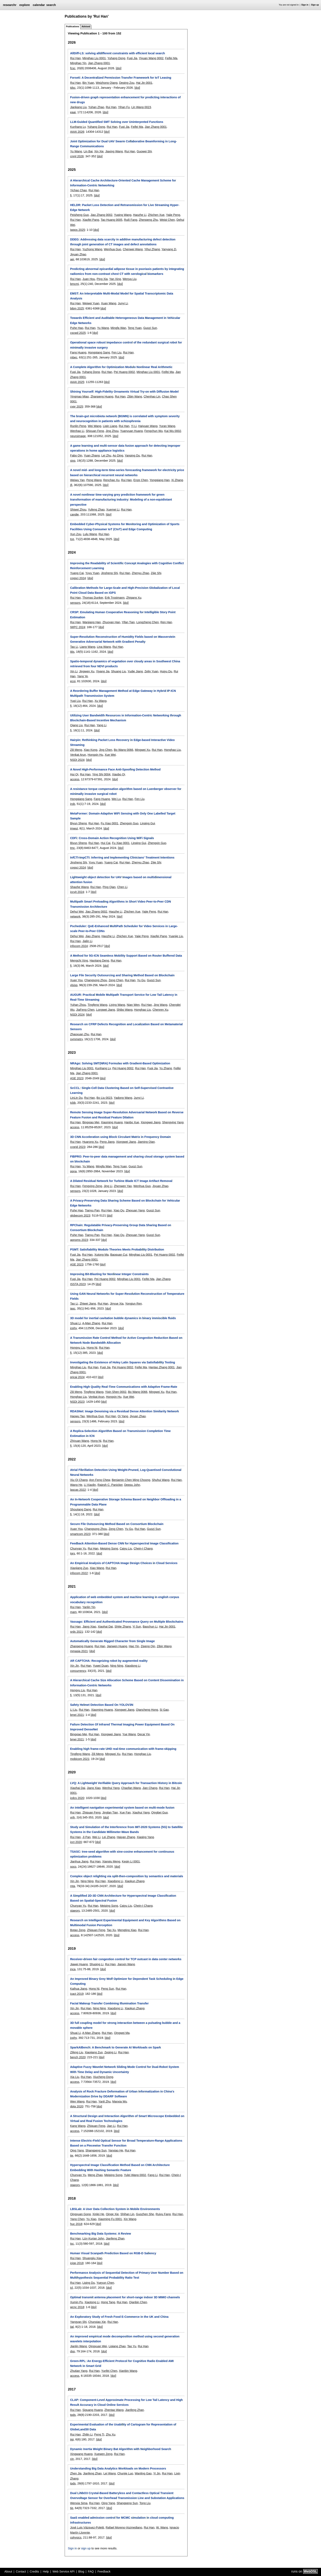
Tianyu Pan (92, 1210)
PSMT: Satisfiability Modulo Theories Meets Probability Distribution (117, 1249)
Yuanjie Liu (175, 936)
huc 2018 (76, 2224)
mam (73, 1612)
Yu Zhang (165, 1068)
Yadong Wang (123, 1097)
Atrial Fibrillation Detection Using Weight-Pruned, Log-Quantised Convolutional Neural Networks (125, 1472)
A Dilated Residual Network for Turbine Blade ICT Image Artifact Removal (121, 1181)
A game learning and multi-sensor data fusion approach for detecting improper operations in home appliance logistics (125, 448)
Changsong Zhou (95, 980)
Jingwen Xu (86, 671)
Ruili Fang (130, 219)
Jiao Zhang (92, 936)
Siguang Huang (92, 2410)
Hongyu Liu (77, 1347)
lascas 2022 (78, 1489)
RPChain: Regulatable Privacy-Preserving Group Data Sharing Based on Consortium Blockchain (120, 1227)
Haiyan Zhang (126, 1837)
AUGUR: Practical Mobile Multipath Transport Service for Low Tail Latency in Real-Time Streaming (123, 997)
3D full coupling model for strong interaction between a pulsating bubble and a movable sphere (125, 2025)
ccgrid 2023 (77, 1147)
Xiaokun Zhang (135, 1881)
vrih (72, 1817)
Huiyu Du (166, 671)
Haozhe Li (139, 214)
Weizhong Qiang (107, 82)
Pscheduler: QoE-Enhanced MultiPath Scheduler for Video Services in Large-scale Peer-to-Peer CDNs (124, 928)
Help (46, 2571)
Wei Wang (94, 426)
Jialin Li (87, 941)
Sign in (305, 5)
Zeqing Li (110, 2052)
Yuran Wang (167, 426)
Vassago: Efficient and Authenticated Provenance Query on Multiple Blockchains (126, 1621)
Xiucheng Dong (103, 2077)
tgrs (72, 1553)
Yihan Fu (124, 107)
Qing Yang (77, 2150)
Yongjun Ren (133, 1303)
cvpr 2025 (76, 406)
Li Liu (73, 1709)
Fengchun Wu (153, 431)
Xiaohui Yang (141, 1812)
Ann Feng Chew (99, 1480)
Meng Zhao (95, 2175)
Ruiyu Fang (163, 2214)
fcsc (72, 68)
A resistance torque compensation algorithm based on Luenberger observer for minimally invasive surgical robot (125, 791)
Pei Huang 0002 (124, 372)
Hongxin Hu (95, 754)
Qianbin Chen (138, 2302)
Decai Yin (143, 1734)
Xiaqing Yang (145, 1837)
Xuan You (76, 980)
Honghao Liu (172, 749)
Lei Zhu (106, 455)
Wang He (76, 1484)
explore (24, 5)
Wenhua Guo (112, 249)
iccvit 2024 (77, 892)
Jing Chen (105, 749)
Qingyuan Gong (80, 2214)
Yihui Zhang (152, 249)
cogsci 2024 (78, 578)
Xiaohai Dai (105, 1626)
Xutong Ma (101, 1254)
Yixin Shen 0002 (115, 1391)
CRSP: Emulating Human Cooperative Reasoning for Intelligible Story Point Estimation (122, 615)
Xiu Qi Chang (79, 1480)
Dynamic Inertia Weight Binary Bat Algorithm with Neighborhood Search (120, 2449)
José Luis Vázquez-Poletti (87, 2527)
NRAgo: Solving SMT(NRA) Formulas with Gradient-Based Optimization (120, 1063)
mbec (73, 357)
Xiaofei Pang (90, 219)
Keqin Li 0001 (131, 1861)
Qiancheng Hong (147, 1709)
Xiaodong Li (132, 1665)
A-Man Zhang (91, 1323)
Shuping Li (96, 1964)
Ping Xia (102, 279)
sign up (85, 2548)
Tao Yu (131, 2346)
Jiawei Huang (79, 1964)
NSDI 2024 (77, 759)
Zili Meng (76, 749)
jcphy (73, 1328)
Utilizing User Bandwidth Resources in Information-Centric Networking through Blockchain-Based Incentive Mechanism (125, 718)
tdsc (72, 87)
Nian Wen (133, 1004)
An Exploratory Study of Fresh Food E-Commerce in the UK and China (119, 2316)
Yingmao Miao (79, 396)
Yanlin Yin (88, 1607)
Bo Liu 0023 (104, 1097)
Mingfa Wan (118, 328)
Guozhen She (145, 2214)
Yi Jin (156, 2473)
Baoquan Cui (118, 1254)
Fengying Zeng (92, 1186)
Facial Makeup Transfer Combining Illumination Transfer (109, 2003)
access (74, 779)
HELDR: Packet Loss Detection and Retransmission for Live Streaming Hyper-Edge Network (124, 207)
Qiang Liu (76, 725)
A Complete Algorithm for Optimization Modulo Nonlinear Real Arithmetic (121, 367)
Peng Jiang (107, 1141)
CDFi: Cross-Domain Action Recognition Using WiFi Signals (112, 838)
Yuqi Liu (75, 700)
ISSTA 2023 (78, 1284)
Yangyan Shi (78, 2321)
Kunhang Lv (78, 126)
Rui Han (75, 58)
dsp (72, 2351)
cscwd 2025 (78, 332)
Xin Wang (130, 2219)
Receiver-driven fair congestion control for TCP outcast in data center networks (125, 1959)
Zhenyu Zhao (140, 573)
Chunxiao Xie (97, 2321)
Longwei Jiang (105, 1009)
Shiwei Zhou (78, 509)
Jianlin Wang (78, 2346)
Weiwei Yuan (90, 303)
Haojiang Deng (99, 960)
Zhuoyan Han (111, 622)
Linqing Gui (147, 823)
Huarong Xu (90, 1141)
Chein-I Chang (143, 1548)
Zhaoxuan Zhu (79, 1034)
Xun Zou (75, 534)
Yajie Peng (173, 214)
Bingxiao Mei (90, 1122)
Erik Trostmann (115, 597)
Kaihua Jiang (78, 1988)
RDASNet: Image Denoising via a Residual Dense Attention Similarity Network (124, 1411)
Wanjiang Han (91, 622)
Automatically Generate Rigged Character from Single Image (112, 1641)
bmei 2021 (77, 1714)
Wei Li (96, 1837)
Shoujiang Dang (80, 1509)
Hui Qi (74, 774)
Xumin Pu (76, 2302)
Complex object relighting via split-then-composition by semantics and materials (126, 1876)
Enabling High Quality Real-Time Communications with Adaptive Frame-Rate (123, 1386)
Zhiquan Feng (91, 1812)
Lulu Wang (90, 534)
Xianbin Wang (128, 2370)
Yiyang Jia (103, 671)
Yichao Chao (78, 190)
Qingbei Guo (159, 1812)
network (75, 916)
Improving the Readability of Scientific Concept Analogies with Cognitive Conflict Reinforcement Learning (127, 566)
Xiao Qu (119, 1210)
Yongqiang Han (160, 480)
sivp (72, 460)
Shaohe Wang (79, 887)
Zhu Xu (110, 2434)
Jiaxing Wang (114, 151)
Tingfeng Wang (97, 1004)
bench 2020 (77, 2057)
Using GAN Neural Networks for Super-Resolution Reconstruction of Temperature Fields (127, 1296)
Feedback (103, 2571)
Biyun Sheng (78, 823)
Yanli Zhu (104, 2101)
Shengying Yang (172, 1122)
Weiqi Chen (167, 219)
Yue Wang (129, 1734)
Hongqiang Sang (99, 352)
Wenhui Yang (111, 1788)
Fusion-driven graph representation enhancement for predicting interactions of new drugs (125, 100)
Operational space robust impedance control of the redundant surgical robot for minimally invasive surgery (126, 345)
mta (72, 1886)
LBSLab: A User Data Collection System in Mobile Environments (115, 2209)
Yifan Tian (128, 622)
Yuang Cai (77, 573)
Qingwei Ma (122, 2033)
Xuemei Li (112, 509)
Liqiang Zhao (117, 2346)
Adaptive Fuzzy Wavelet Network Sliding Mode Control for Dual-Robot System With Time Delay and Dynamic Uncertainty (124, 2069)
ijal (72, 2326)
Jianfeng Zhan (115, 2238)
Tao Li (74, 646)
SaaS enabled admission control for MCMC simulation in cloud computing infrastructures (122, 2520)
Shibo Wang (124, 1009)
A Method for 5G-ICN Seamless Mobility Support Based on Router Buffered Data (126, 955)
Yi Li (134, 426)
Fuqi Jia (132, 58)
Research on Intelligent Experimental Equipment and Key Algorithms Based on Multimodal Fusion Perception (125, 1923)
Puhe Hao (76, 328)
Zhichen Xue (156, 214)
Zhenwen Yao (123, 1186)
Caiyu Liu (126, 1548)
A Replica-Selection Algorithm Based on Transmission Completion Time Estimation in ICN (120, 1433)
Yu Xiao (91, 2219)
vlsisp (73, 985)
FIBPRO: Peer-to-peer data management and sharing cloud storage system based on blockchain (127, 1159)
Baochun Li (150, 1626)
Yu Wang (76, 151)
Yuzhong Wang (92, 249)
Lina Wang (104, 646)
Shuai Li (75, 1323)
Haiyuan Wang (147, 426)
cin (72, 2458)
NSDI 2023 (77, 1401)
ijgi (72, 2439)
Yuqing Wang (122, 214)
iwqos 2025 (77, 229)
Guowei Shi (144, 151)
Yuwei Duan (101, 1665)
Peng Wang (94, 480)
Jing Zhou (112, 431)
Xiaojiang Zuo (79, 1568)
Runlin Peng (78, 426)
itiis (72, 651)
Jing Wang (160, 1004)
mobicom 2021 (79, 1758)
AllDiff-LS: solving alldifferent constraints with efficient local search (117, 53)
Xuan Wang (108, 303)
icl (71, 2287)
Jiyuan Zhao (78, 254)
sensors (75, 602)
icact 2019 (77, 1993)
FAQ (91, 2571)
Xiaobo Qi (118, 774)
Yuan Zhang (92, 455)
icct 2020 (76, 1842)
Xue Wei (110, 754)
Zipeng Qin (148, 1646)
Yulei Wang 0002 (135, 2175)
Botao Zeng (77, 1930)
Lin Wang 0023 (141, 107)
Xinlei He (98, 2214)
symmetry (76, 1039)
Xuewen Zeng (103, 2454)
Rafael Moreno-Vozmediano (124, 2527)
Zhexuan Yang (135, 1210)
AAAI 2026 (77, 131)
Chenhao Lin (152, 396)
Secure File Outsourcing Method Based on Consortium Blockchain (116, 1524)
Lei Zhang (108, 1837)
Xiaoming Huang (112, 1122)
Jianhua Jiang (79, 1861)
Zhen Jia (75, 2473)
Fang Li (152, 2175)
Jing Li (108, 1186)
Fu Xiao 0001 (109, 823)
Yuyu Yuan (92, 573)
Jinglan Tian (110, 1812)
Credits (34, 2571)
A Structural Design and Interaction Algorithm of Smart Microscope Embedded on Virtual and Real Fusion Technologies (127, 2118)
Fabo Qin (76, 455)
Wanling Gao (143, 2473)
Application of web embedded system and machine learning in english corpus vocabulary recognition (124, 1599)
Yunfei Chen (109, 2370)
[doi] (118, 68)
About (8, 2571)
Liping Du (88, 2282)
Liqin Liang (110, 426)
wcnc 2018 (77, 2307)
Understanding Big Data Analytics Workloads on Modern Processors (118, 2468)
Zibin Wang (134, 396)
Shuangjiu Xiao (92, 2258)
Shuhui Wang (161, 1480)
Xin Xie (99, 151)
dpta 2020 (76, 2106)
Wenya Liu (130, 279)
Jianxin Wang (126, 1964)
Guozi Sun (150, 328)
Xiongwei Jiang (150, 1122)
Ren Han (166, 622)
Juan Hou (88, 279)
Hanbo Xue (131, 1122)
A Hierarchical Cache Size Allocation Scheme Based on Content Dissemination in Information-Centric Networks (127, 1683)
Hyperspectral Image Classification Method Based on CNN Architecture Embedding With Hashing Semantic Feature (120, 2167)
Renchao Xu (111, 480)
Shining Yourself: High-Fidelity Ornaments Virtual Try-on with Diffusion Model (124, 391)
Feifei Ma (171, 58)
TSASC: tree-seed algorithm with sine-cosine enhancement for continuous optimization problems (122, 1854)
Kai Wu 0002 (172, 431)
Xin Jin (74, 1665)
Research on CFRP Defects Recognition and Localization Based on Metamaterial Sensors (126, 1027)
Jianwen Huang (117, 1646)
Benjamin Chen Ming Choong (131, 1480)
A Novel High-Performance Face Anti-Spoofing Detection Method (115, 769)
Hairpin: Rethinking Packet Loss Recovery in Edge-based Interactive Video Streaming (122, 742)
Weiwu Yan (77, 480)
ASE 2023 (76, 1078)
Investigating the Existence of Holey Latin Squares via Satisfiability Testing (122, 1362)
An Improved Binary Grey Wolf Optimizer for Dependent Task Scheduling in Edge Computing (126, 1981)
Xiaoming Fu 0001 (110, 2219)
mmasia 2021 (79, 1651)
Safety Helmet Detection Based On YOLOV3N (101, 1704)
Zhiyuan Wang (79, 1440)
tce (72, 539)
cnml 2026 (77, 156)
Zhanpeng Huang (101, 396)
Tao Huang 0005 (111, 219)
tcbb (73, 1102)
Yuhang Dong (116, 58)
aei (72, 259)
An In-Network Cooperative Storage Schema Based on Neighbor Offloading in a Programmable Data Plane (125, 1502)
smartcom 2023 (80, 1534)
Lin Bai (88, 151)
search (51, 5)
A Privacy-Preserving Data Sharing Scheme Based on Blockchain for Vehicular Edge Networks (125, 1203)
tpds (73, 2414)
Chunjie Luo (125, 2473)
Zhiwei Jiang (88, 1303)
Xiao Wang (97, 1568)
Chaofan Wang (131, 1788)
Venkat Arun (78, 754)
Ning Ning (116, 1665)
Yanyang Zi (169, 249)
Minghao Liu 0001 (94, 58)
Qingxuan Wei (97, 2346)
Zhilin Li (87, 2434)
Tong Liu (144, 2503)
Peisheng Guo (79, 214)
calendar (39, 5)
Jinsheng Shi (109, 573)
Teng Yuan (135, 328)
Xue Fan (125, 1812)
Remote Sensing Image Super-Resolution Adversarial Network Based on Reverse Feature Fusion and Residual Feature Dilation (126, 1115)
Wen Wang (77, 2101)
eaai (73, 112)
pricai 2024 (77, 1377)
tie (71, 2155)
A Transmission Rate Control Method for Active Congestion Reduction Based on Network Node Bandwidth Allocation (126, 1340)
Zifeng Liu (76, 2052)
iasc (72, 1308)
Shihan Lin (127, 2214)
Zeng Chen (116, 980)
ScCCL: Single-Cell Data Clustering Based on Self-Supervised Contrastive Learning (121, 1090)
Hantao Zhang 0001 (162, 1367)
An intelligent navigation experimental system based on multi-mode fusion (122, 1807)
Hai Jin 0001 (144, 82)
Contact (21, 2571)
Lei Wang (109, 2473)
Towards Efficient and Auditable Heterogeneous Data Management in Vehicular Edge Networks (125, 320)
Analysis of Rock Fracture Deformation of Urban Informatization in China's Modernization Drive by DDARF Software (122, 2094)
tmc (72, 848)
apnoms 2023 (79, 1240)
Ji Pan (86, 1837)
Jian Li (111, 2125)
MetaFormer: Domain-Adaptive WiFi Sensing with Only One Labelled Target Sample (122, 816)
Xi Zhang (177, 480)
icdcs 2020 (77, 1798)
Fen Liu (116, 352)
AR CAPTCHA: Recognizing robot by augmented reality (108, 1660)
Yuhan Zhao (96, 107)
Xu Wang (101, 700)
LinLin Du (76, 1097)
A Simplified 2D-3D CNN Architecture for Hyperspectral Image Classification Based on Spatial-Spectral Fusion (123, 1898)
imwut (74, 828)
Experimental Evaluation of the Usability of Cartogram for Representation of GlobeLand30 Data (123, 2427)
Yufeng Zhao (96, 509)
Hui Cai (105, 843)
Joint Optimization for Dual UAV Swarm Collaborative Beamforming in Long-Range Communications (123, 144)
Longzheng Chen (147, 622)
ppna (73, 1171)
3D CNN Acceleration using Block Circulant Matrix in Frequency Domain (120, 1136)
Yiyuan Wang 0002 (151, 58)
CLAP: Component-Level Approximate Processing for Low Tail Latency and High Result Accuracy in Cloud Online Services (126, 2402)
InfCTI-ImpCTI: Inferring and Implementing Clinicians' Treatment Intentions (122, 857)
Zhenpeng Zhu (148, 219)
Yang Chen (77, 2219)
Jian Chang (149, 1788)
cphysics (75, 2537)
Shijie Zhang (122, 1626)
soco (73, 1866)
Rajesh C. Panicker (109, 1484)
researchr (9, 5)
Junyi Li (123, 303)
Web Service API (63, 2571)
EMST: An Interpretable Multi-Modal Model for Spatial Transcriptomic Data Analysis (121, 296)
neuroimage (78, 436)
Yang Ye (82, 676)
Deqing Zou (126, 82)
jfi (71, 485)
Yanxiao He (115, 2150)
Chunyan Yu (78, 1548)
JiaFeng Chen (85, 1009)
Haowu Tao (77, 1416)
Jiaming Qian (146, 1141)
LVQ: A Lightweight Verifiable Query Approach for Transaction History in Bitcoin (126, 1783)
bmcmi (74, 283)
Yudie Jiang (135, 671)
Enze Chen (140, 480)
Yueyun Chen (105, 2282)
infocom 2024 (79, 946)
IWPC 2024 (77, 627)
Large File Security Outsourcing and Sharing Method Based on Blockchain (122, 975)
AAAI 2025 (77, 382)
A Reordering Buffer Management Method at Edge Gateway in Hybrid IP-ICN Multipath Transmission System (123, 693)
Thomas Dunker (92, 597)
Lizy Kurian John (93, 2238)
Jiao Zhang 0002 (101, 214)
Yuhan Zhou (78, 1004)
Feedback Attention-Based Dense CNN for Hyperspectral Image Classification (124, 1543)
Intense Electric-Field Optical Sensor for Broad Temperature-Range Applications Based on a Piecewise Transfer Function (126, 2143)
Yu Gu (141, 980)
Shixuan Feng (95, 431)
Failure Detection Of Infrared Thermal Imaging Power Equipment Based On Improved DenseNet (122, 1727)
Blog (81, 2571)
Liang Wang (87, 646)
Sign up (315, 5)
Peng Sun (107, 1988)
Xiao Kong (90, 749)
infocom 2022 (79, 1573)
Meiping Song (109, 1548)
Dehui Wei (77, 911)
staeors (75, 1910)
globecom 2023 (80, 1215)
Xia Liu (74, 2077)
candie (74, 514)
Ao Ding (118, 455)
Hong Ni (92, 1347)
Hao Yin (134, 1646)
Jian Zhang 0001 (99, 63)
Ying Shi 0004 (101, 774)
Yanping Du (132, 455)
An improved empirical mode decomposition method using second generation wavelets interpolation (124, 2339)
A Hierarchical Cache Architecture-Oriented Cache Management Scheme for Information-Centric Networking (123, 183)
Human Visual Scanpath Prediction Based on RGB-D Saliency (113, 2253)
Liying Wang (117, 1004)
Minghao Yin (78, 63)
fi (70, 195)
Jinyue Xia (116, 1303)
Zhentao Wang (114, 2410)
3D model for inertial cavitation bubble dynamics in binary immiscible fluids (123, 1318)
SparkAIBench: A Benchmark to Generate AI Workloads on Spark (115, 2047)
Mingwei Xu (142, 749)
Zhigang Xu (133, 597)
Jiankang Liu (78, 107)
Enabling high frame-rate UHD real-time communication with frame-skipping (123, 1748)
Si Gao (164, 1709)
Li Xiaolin (90, 1484)
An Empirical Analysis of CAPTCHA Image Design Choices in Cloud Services (123, 1563)
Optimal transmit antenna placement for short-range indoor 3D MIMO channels (125, 2297)
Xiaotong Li (92, 2302)
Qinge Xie (112, 2214)
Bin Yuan (88, 82)
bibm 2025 (77, 308)
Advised (85, 26)
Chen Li (122, 887)
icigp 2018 (77, 2263)
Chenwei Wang (133, 249)
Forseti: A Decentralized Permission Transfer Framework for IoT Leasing (120, 77)
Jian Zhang (163, 1279)
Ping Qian (109, 887)
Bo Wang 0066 (123, 749)
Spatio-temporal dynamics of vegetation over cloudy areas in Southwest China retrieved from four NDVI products (125, 664)
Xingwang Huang (81, 2454)
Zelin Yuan (151, 671)
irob (72, 803)
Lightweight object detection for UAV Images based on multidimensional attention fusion (120, 880)
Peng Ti (99, 2434)
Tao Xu (111, 1930)
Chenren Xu (160, 1009)
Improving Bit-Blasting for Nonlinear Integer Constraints (109, 1274)
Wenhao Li (77, 431)
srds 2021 (76, 1631)
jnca (72, 1969)
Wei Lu (116, 799)
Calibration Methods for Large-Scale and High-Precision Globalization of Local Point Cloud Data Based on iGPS (125, 590)
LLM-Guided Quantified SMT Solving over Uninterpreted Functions (116, 121)
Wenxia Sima (78, 2503)
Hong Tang (108, 2302)
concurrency (78, 1670)
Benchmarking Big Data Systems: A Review (100, 2233)
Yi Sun (136, 1626)
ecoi (72, 681)
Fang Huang (78, 352)
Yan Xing (115, 279)
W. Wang (162, 2527)
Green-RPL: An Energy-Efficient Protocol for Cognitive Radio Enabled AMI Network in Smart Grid (122, 2363)
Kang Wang (77, 2125)
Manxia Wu (119, 2101)
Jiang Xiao (89, 1626)
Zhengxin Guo (129, 823)
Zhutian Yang (78, 2370)
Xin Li (73, 671)
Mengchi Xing (79, 960)
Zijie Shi (156, 573)
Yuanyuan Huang (131, 431)
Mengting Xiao (127, 1930)
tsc (72, 2243)
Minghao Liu (78, 1367)
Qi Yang (123, 1416)
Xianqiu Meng (111, 1861)
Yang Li (101, 725)
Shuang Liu (118, 671)
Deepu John (132, 1484)
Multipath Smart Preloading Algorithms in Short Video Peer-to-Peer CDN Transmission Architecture (120, 904)
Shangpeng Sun (95, 2150)
